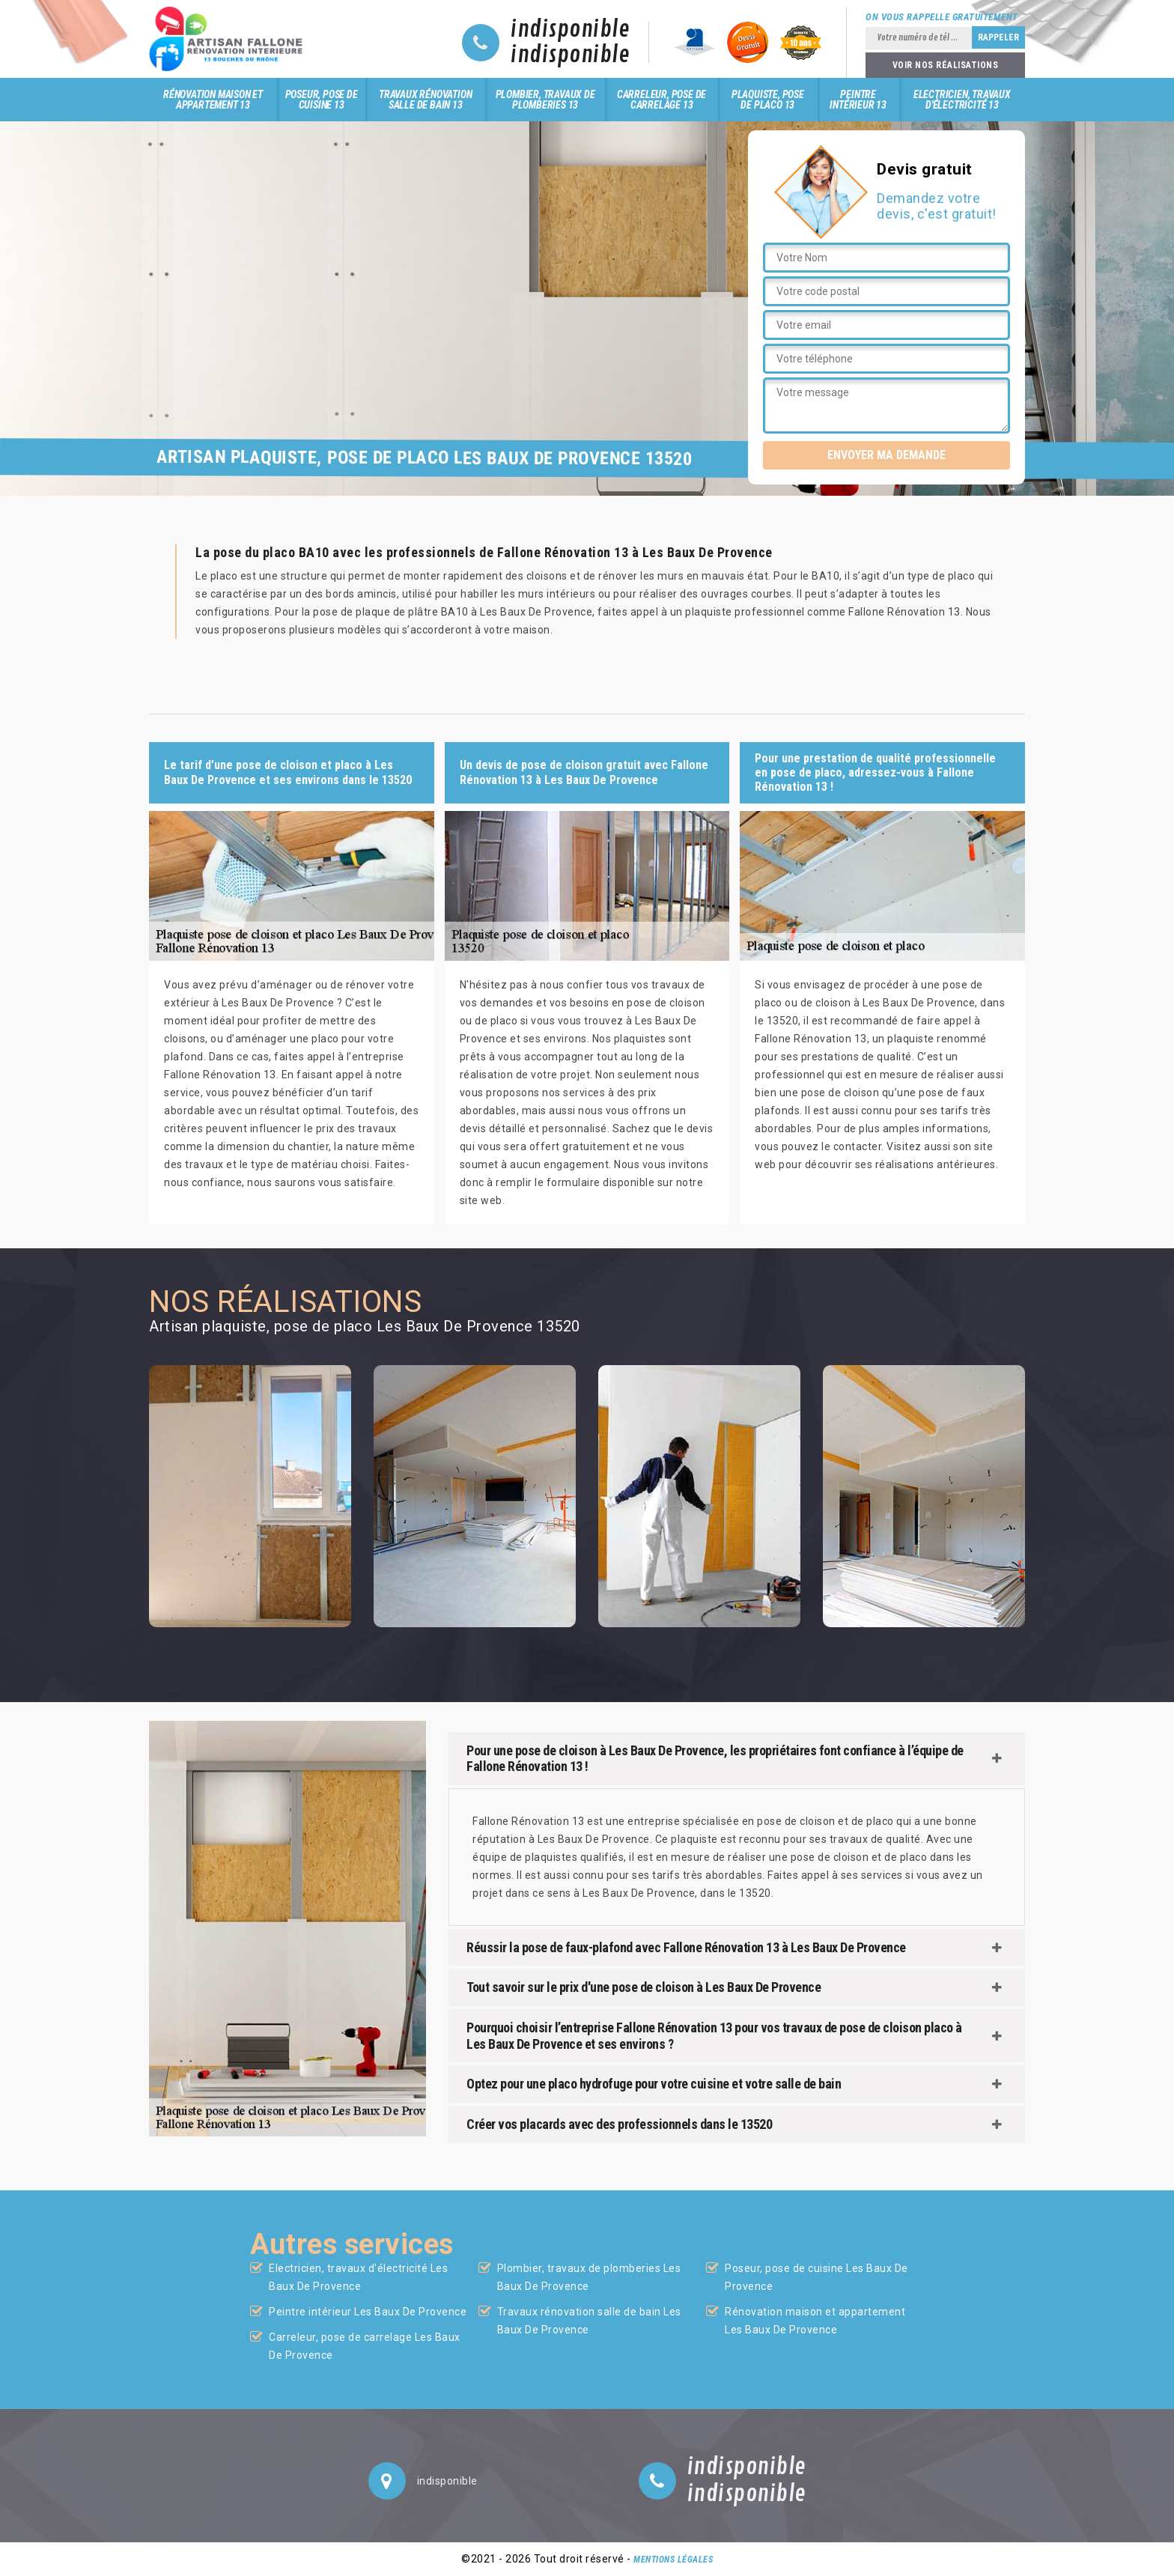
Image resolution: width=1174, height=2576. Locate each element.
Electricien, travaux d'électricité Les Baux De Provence (358, 2277)
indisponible (570, 30)
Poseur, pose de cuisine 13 (321, 99)
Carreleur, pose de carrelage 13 (661, 99)
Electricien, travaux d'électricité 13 (962, 99)
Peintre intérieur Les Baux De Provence (367, 2312)
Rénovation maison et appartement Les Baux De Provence (815, 2321)
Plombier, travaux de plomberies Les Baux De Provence (589, 2277)
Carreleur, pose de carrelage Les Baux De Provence (364, 2346)
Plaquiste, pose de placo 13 (768, 99)
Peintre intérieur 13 (858, 99)
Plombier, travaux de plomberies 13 (545, 99)
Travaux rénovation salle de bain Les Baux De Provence (589, 2321)
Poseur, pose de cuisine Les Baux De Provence (816, 2277)
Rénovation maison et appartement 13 (213, 99)
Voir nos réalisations (945, 65)
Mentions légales (673, 2559)
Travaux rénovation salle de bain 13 (425, 99)
